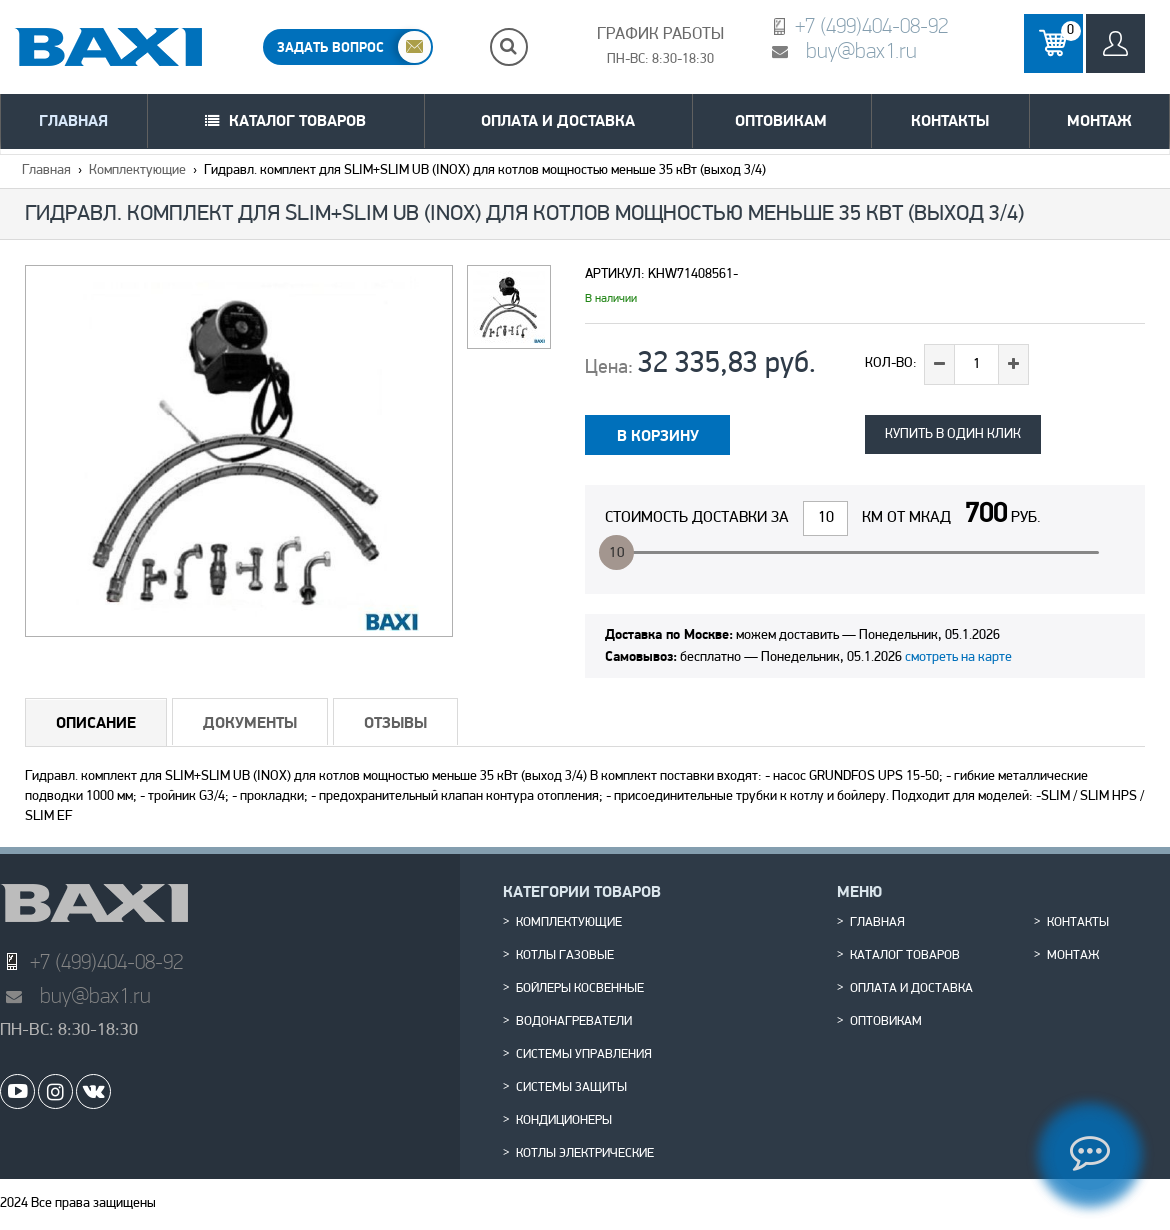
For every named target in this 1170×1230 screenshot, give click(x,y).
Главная (73, 120)
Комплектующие (137, 170)
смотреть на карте (958, 657)
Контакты (950, 120)
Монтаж (1099, 120)
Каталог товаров (297, 120)
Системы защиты (571, 1088)
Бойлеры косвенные (580, 989)
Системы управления (584, 1055)
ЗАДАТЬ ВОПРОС (330, 47)
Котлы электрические (585, 1154)
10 (617, 553)
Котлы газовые (565, 956)
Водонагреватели (574, 1022)
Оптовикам (781, 120)
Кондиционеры (564, 1121)
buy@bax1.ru (861, 50)
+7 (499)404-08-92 (871, 25)
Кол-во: (891, 363)
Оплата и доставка (558, 120)
